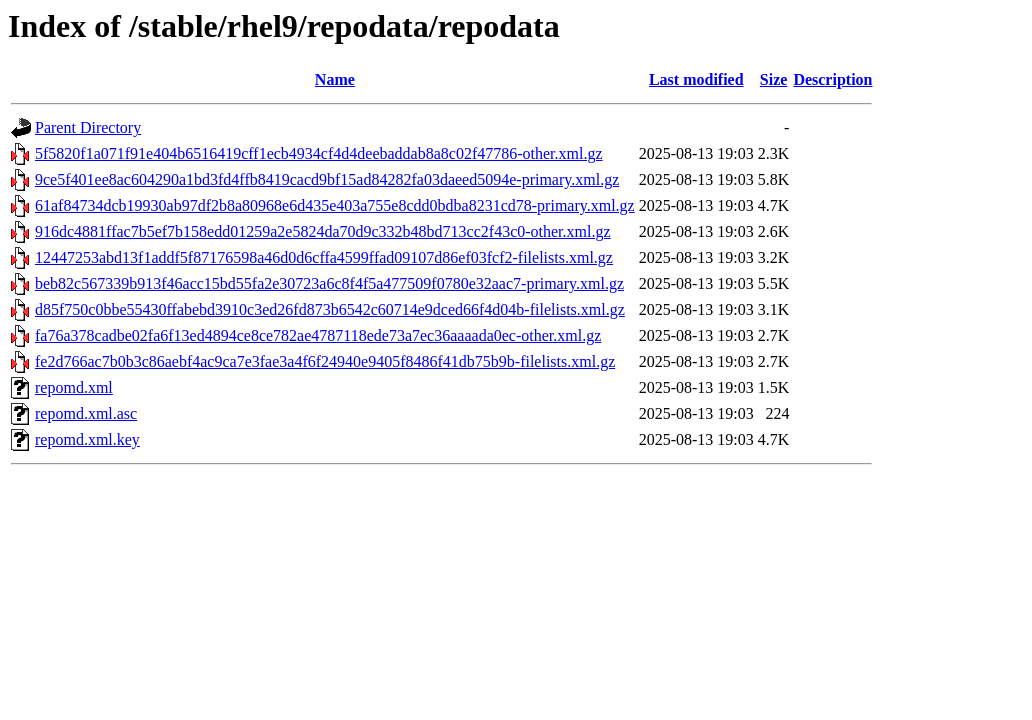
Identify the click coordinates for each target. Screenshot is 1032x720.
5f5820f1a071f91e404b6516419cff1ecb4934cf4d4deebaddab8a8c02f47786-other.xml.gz (319, 153)
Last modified (696, 79)
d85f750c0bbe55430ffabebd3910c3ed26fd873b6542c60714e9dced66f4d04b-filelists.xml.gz (330, 309)
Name (335, 79)
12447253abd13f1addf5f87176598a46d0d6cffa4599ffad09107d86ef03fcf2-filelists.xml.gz (324, 257)
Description (832, 79)
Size (774, 79)
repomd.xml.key (87, 439)
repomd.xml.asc (86, 413)
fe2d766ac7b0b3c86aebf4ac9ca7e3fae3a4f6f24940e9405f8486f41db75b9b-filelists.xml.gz (325, 361)
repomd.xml (74, 387)
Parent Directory (88, 127)
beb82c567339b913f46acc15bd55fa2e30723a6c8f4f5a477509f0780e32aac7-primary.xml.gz (329, 283)
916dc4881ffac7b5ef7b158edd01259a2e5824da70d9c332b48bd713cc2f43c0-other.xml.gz (323, 231)
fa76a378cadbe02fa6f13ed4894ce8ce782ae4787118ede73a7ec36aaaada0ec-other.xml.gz (318, 335)
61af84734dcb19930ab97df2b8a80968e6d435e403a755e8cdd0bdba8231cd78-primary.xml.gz (335, 205)
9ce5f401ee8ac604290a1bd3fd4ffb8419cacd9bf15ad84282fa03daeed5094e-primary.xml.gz (327, 179)
